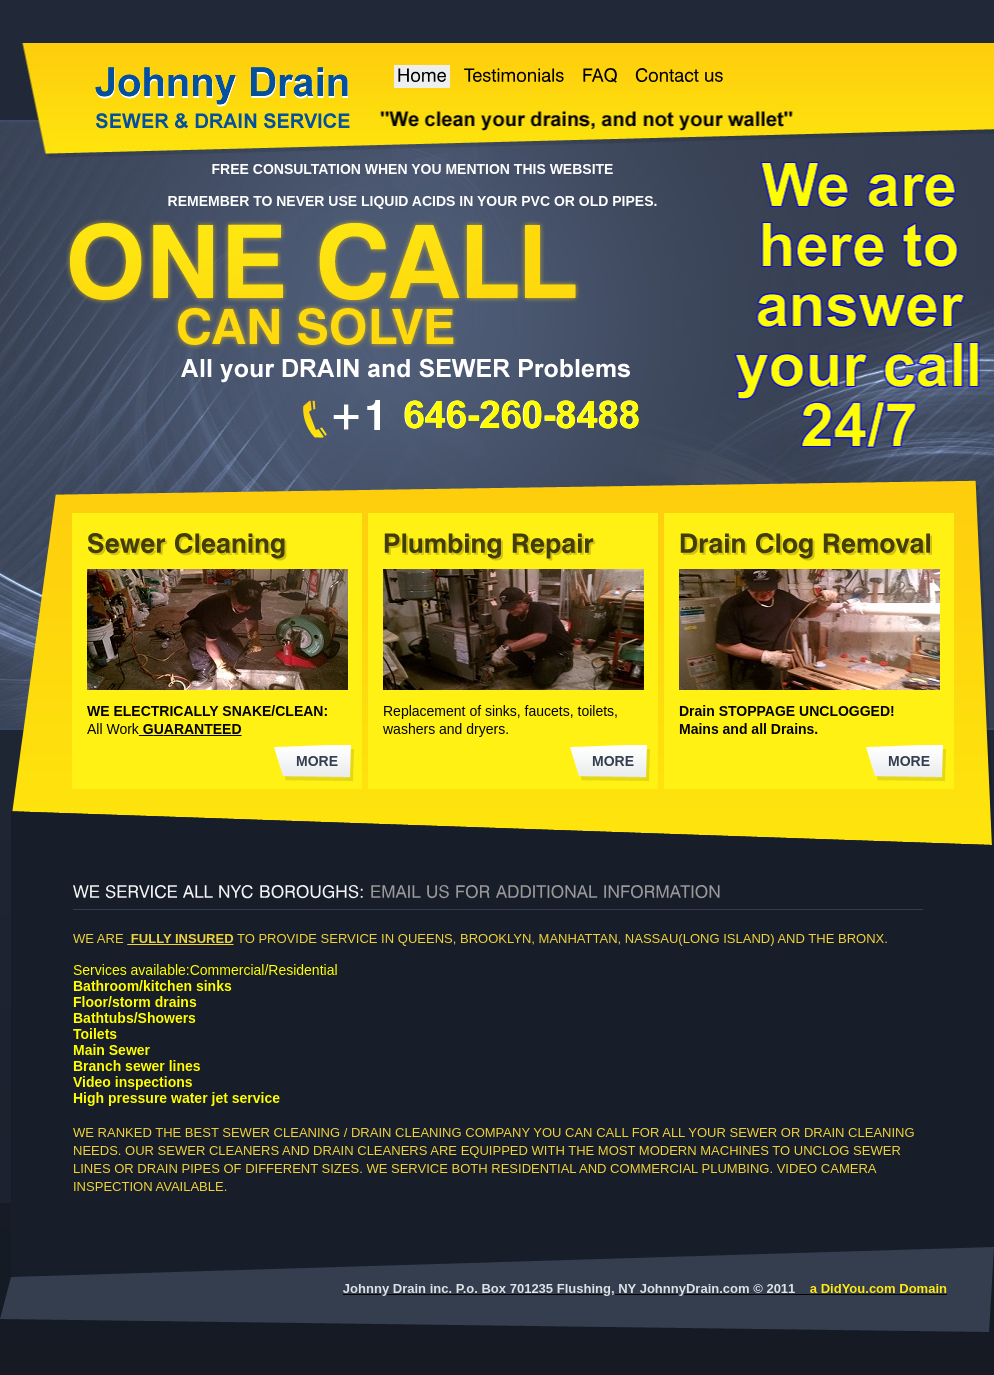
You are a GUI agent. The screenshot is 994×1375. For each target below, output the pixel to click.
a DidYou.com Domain (878, 1288)
